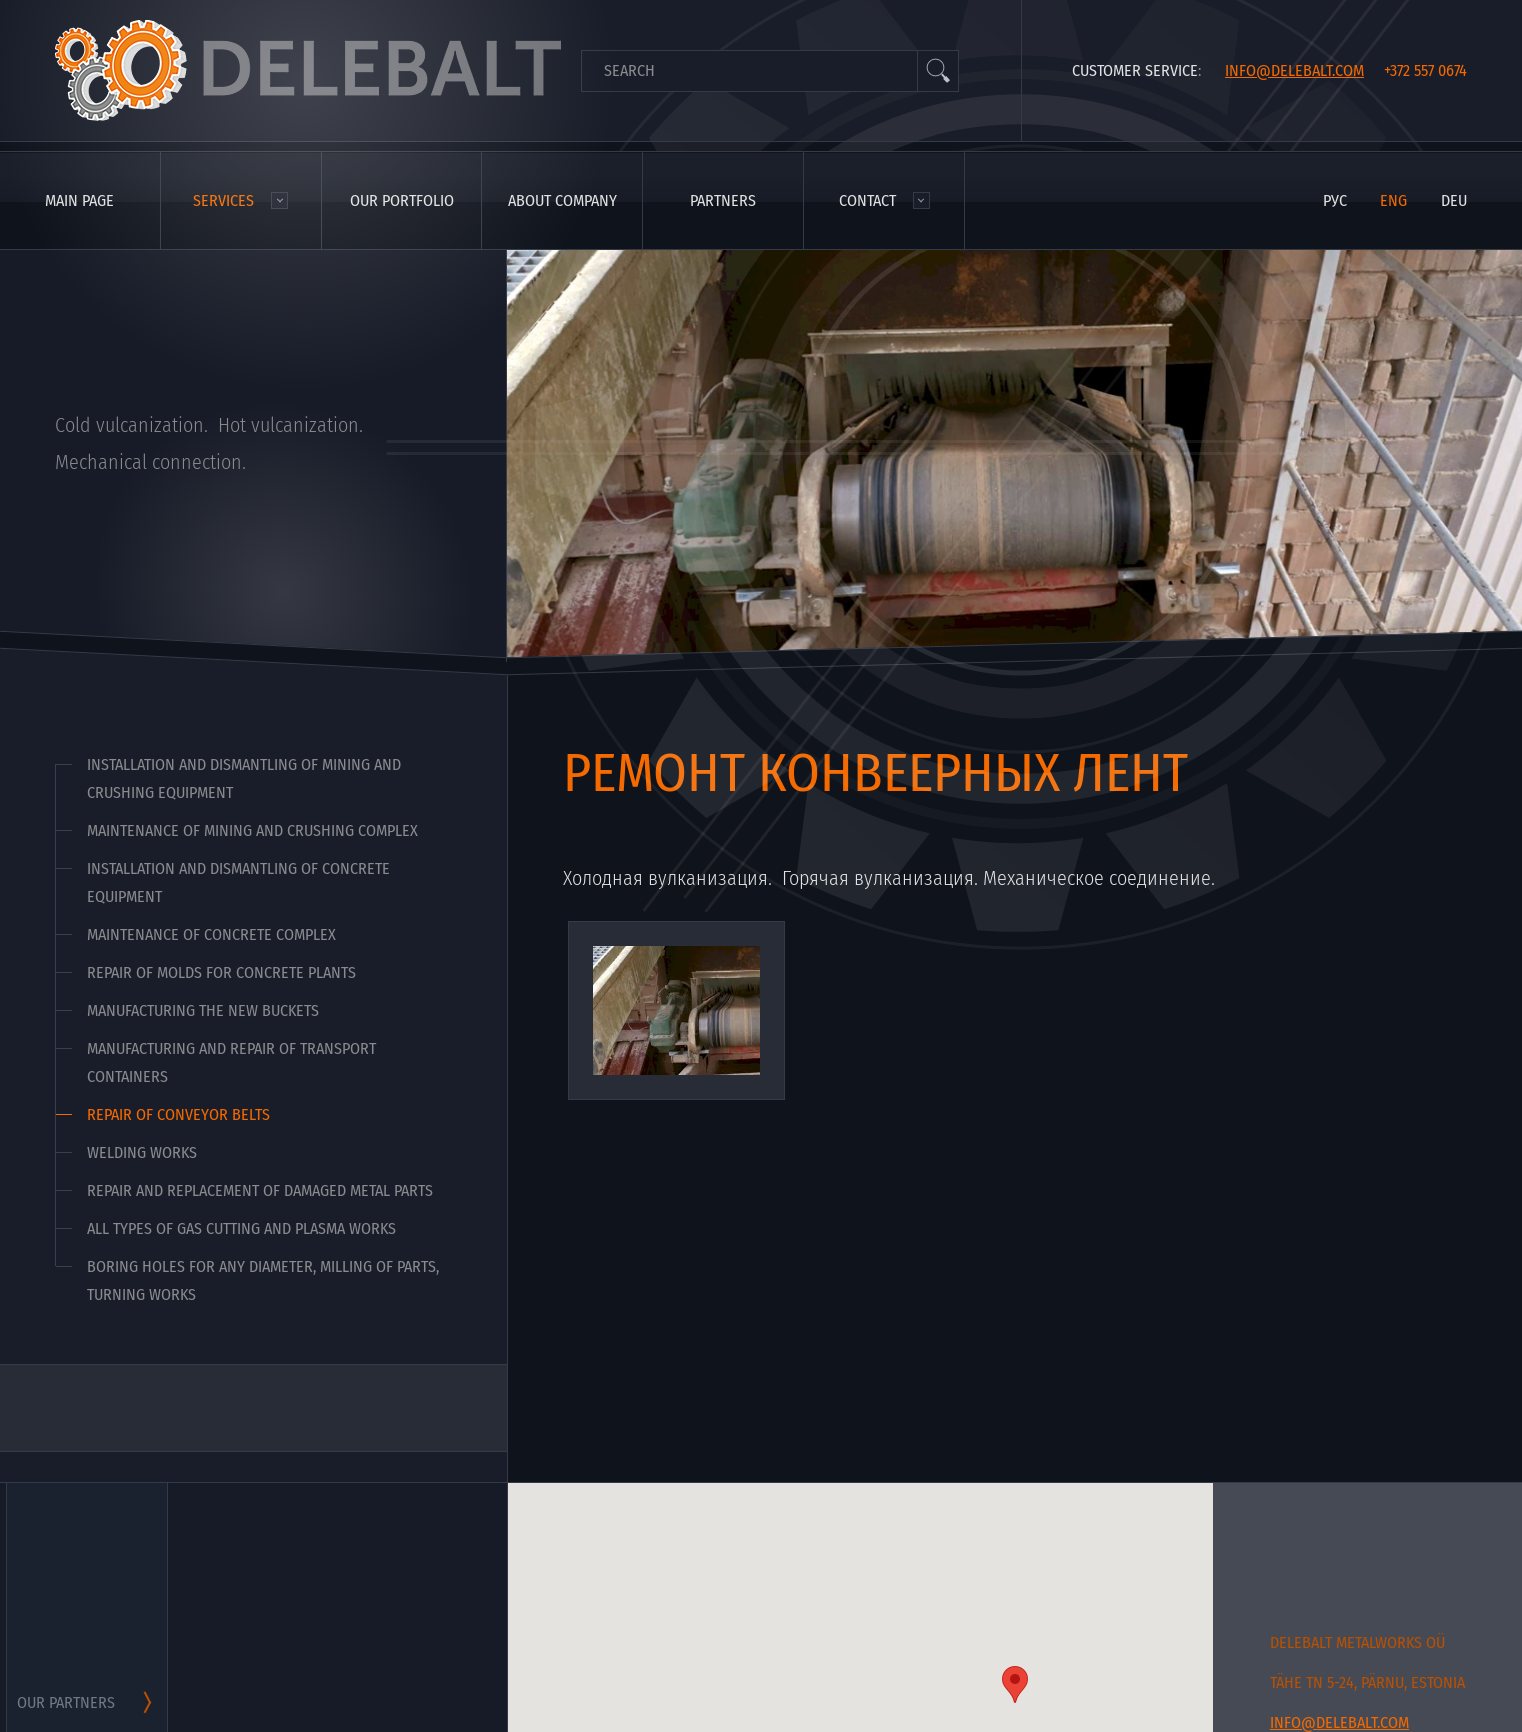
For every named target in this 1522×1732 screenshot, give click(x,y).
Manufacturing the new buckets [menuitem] (203, 1010)
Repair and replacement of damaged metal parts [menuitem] (260, 1190)
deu (1454, 200)
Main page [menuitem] (79, 200)
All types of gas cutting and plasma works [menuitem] (241, 1228)
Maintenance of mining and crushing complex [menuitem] (252, 830)
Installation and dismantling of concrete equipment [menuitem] (238, 882)
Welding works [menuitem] (142, 1152)
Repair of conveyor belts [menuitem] (178, 1114)
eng (1393, 200)
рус (1335, 200)
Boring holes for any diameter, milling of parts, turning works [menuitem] (263, 1280)
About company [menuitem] (562, 200)
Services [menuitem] (223, 200)
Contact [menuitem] (867, 200)
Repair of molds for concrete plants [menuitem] (221, 972)
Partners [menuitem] (723, 200)
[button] (1015, 1684)
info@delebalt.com (1294, 70)
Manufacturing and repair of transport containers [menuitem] (231, 1062)
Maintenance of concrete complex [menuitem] (211, 934)
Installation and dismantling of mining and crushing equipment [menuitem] (244, 778)
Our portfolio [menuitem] (402, 200)
